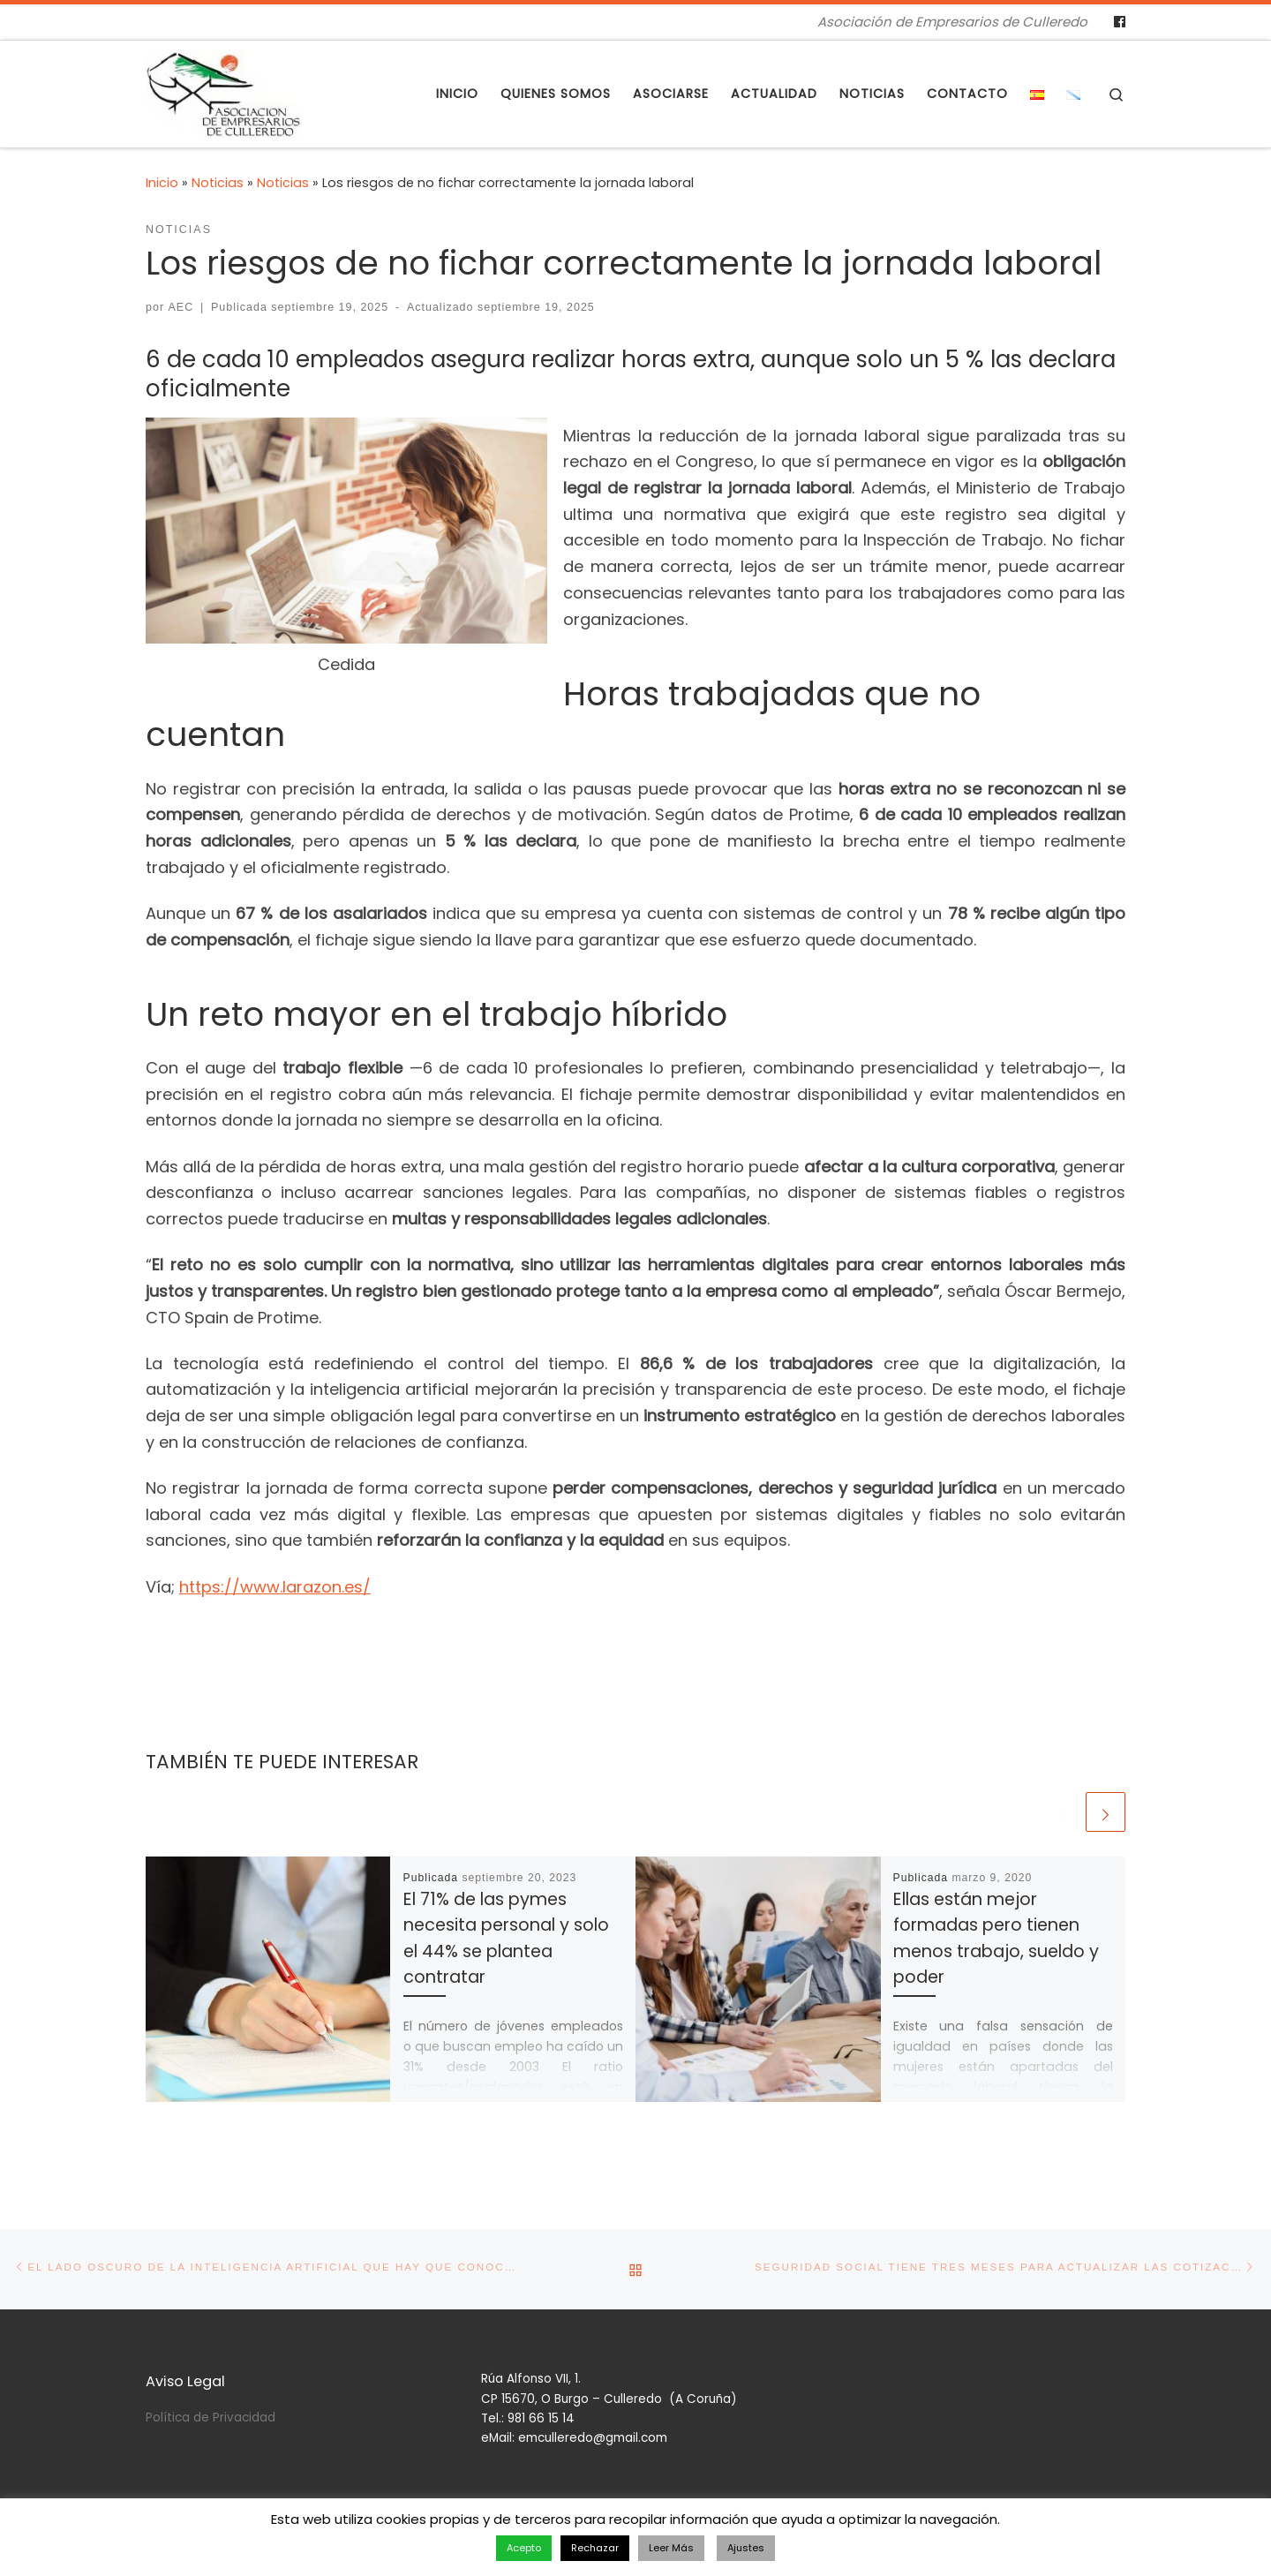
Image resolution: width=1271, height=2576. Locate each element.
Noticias (218, 183)
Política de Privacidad (210, 2407)
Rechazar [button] (595, 2548)
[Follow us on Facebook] (1119, 22)
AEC (181, 307)
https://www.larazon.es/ (275, 1587)
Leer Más (671, 2548)
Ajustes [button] (745, 2548)
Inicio (162, 183)
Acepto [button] (524, 2548)
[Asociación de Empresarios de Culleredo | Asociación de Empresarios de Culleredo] (224, 91)
